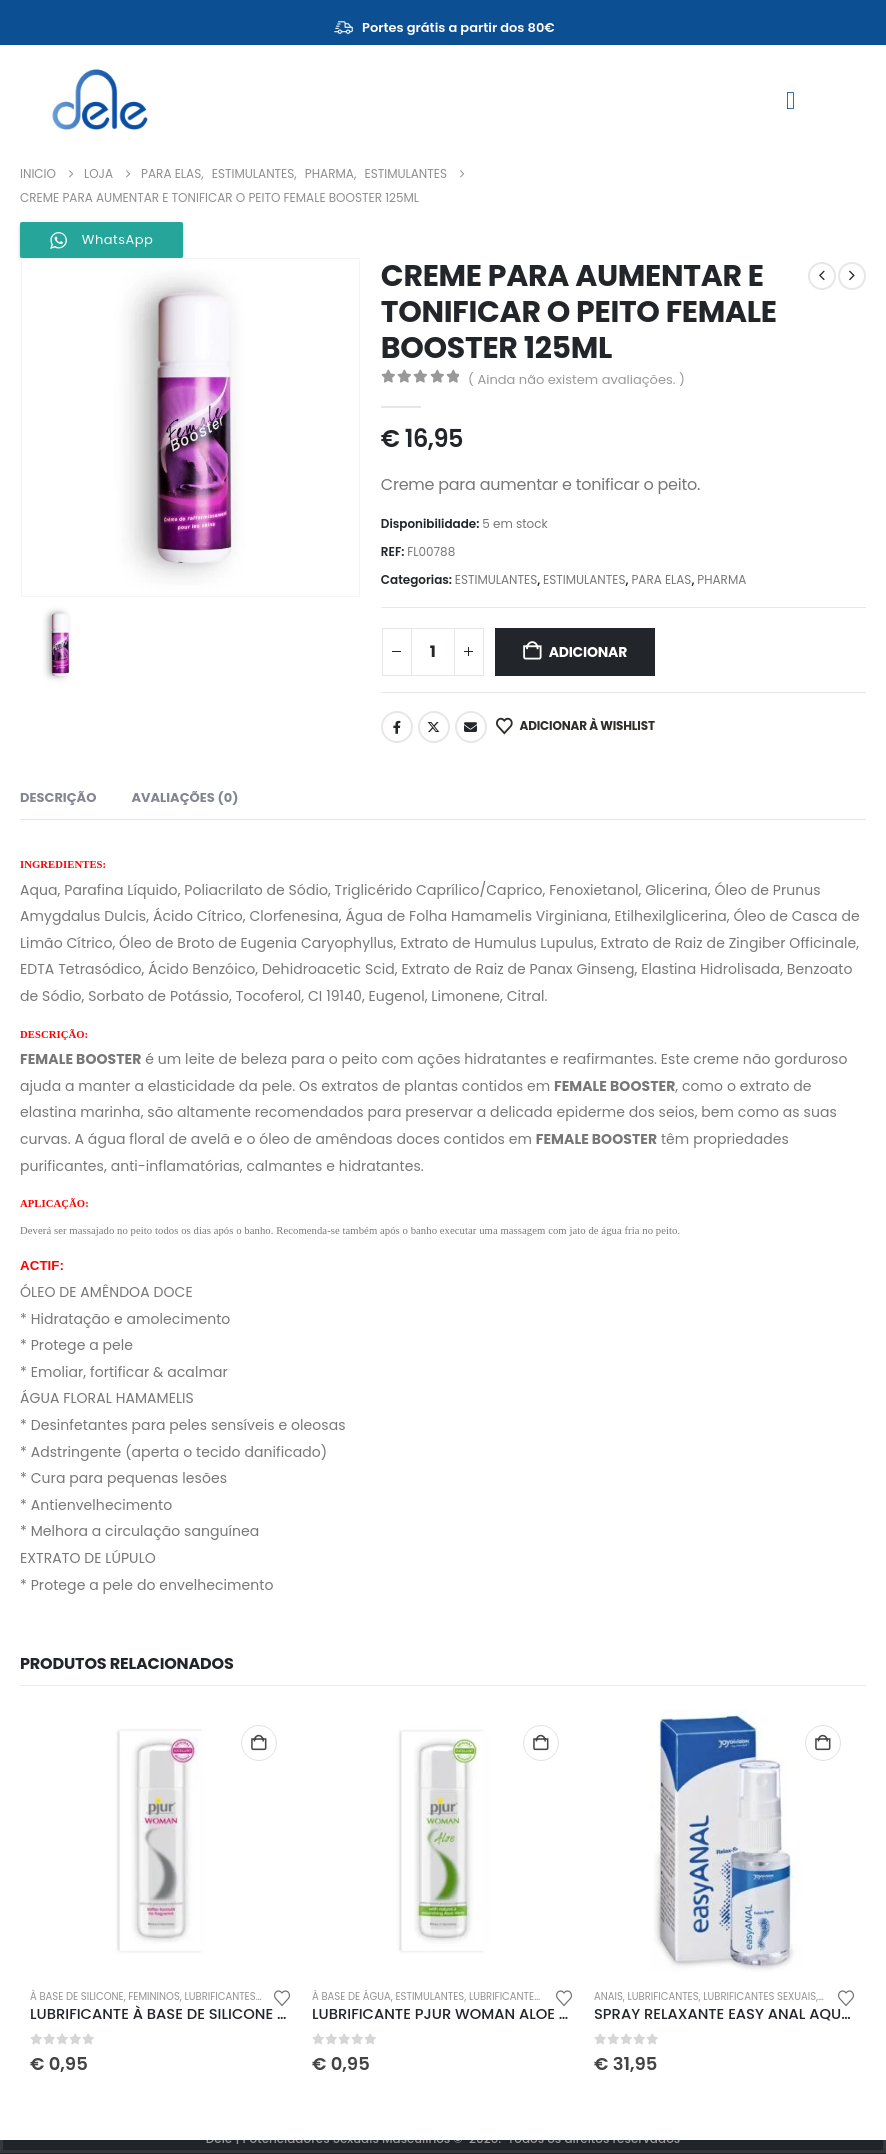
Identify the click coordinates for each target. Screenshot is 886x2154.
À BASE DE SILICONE (77, 1996)
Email (471, 727)
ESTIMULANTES (496, 579)
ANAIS (608, 1996)
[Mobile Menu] (790, 100)
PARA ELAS (661, 579)
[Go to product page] (161, 1841)
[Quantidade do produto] (433, 652)
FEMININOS (154, 1996)
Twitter (434, 727)
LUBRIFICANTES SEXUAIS (759, 1996)
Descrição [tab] (58, 797)
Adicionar (588, 652)
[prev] (822, 276)
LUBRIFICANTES (219, 1996)
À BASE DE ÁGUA (351, 1996)
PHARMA (721, 579)
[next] (852, 276)
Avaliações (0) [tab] (184, 797)
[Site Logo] (100, 100)
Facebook (397, 727)
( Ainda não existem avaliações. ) (576, 379)
